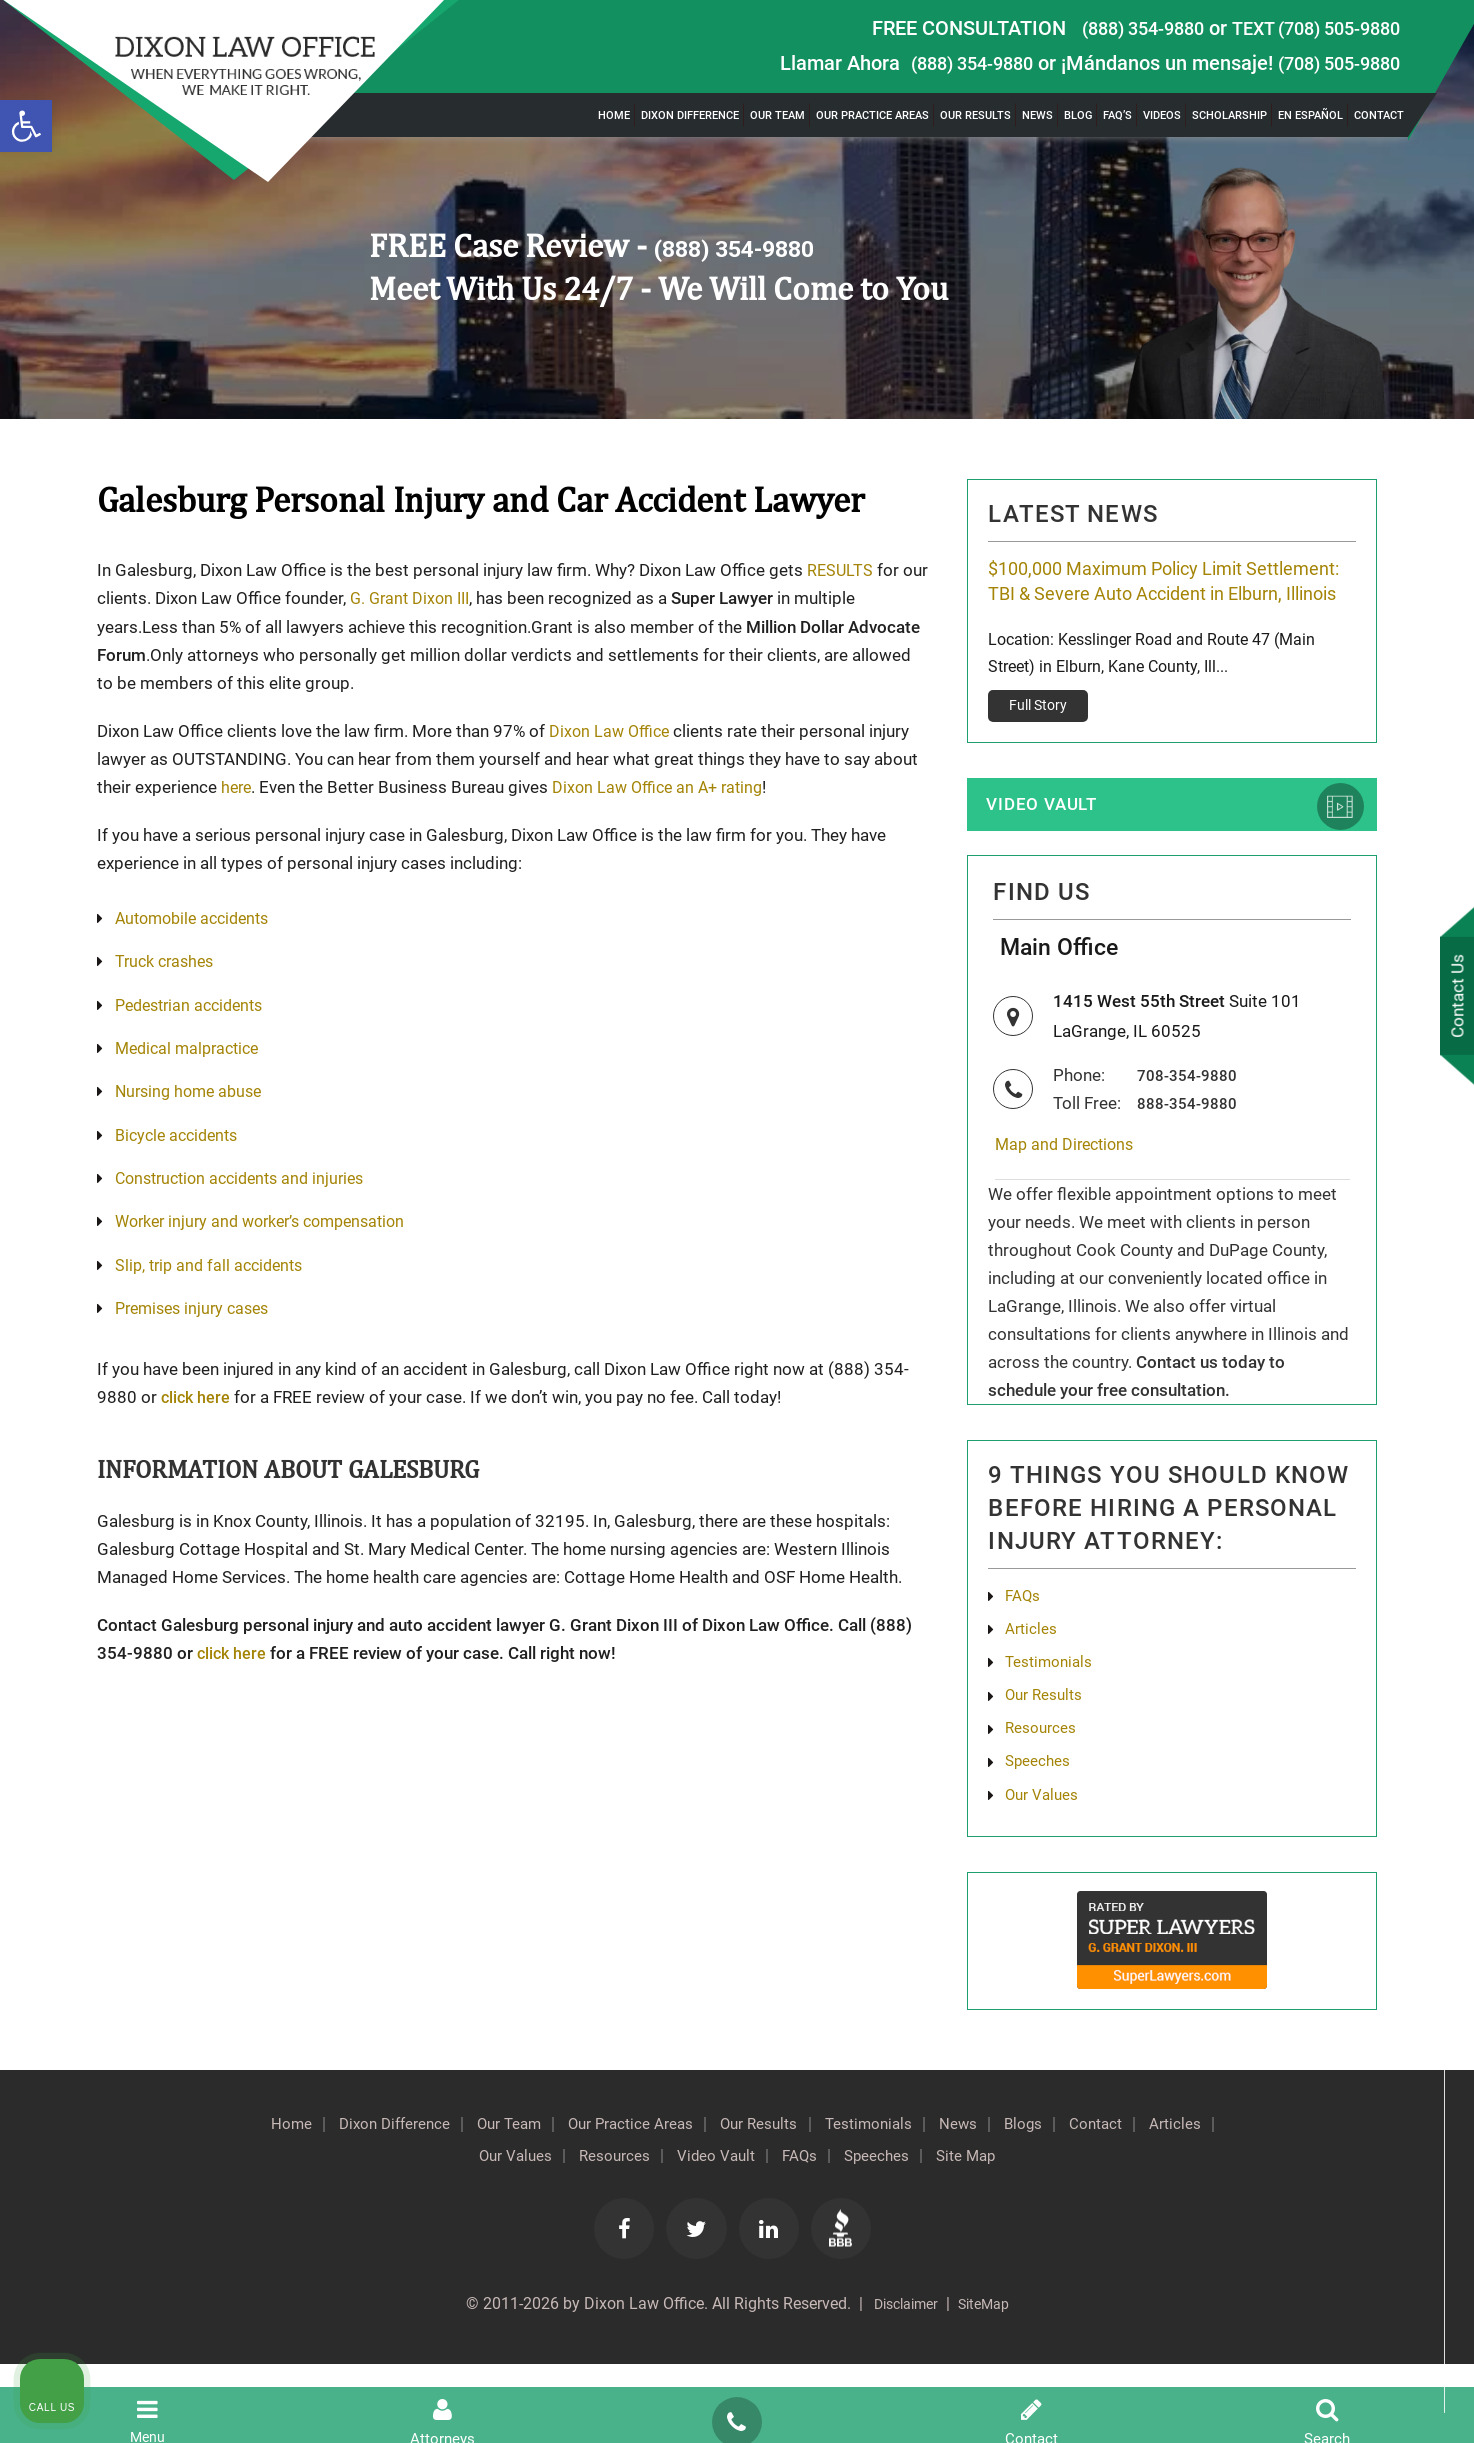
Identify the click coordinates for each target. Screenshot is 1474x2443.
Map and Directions (1073, 1201)
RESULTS (841, 570)
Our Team (777, 115)
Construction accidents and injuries (248, 1182)
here (237, 786)
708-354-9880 (1193, 1130)
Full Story (1038, 742)
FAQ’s (1117, 115)
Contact (1379, 115)
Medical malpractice (192, 1050)
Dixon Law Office (612, 730)
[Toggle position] (1366, 1804)
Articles (1034, 1690)
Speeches (981, 2232)
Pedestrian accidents (195, 1006)
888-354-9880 (1193, 1158)
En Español (1310, 115)
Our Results (975, 115)
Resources (687, 2232)
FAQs (1025, 1654)
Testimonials (1053, 1726)
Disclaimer (900, 2382)
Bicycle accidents (181, 1138)
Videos (1162, 115)
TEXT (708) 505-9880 (1306, 28)
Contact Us (1453, 998)
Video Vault (1053, 844)
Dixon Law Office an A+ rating (665, 786)
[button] (26, 126)
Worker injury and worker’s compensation (271, 1226)
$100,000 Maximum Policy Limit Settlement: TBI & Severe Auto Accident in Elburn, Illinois (1164, 599)
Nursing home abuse (193, 1094)
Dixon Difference (690, 115)
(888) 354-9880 (1117, 28)
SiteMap (989, 2382)
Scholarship (1229, 115)
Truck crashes (168, 962)
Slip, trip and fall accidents (214, 1270)
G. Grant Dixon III (442, 598)
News (1037, 115)
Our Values (577, 2232)
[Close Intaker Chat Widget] (1408, 1804)
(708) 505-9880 (1332, 63)
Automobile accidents (198, 918)
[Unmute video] (1120, 1804)
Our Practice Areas (872, 115)
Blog (1078, 115)
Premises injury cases (197, 1314)
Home (614, 115)
